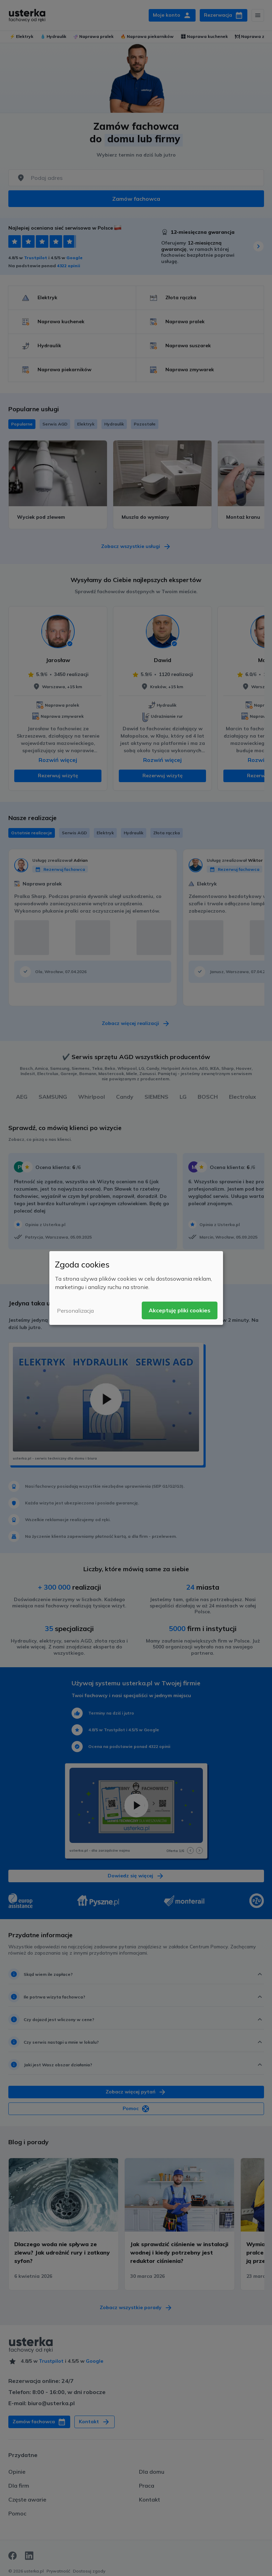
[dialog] (136, 1288)
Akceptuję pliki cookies (180, 1310)
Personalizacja (75, 1310)
